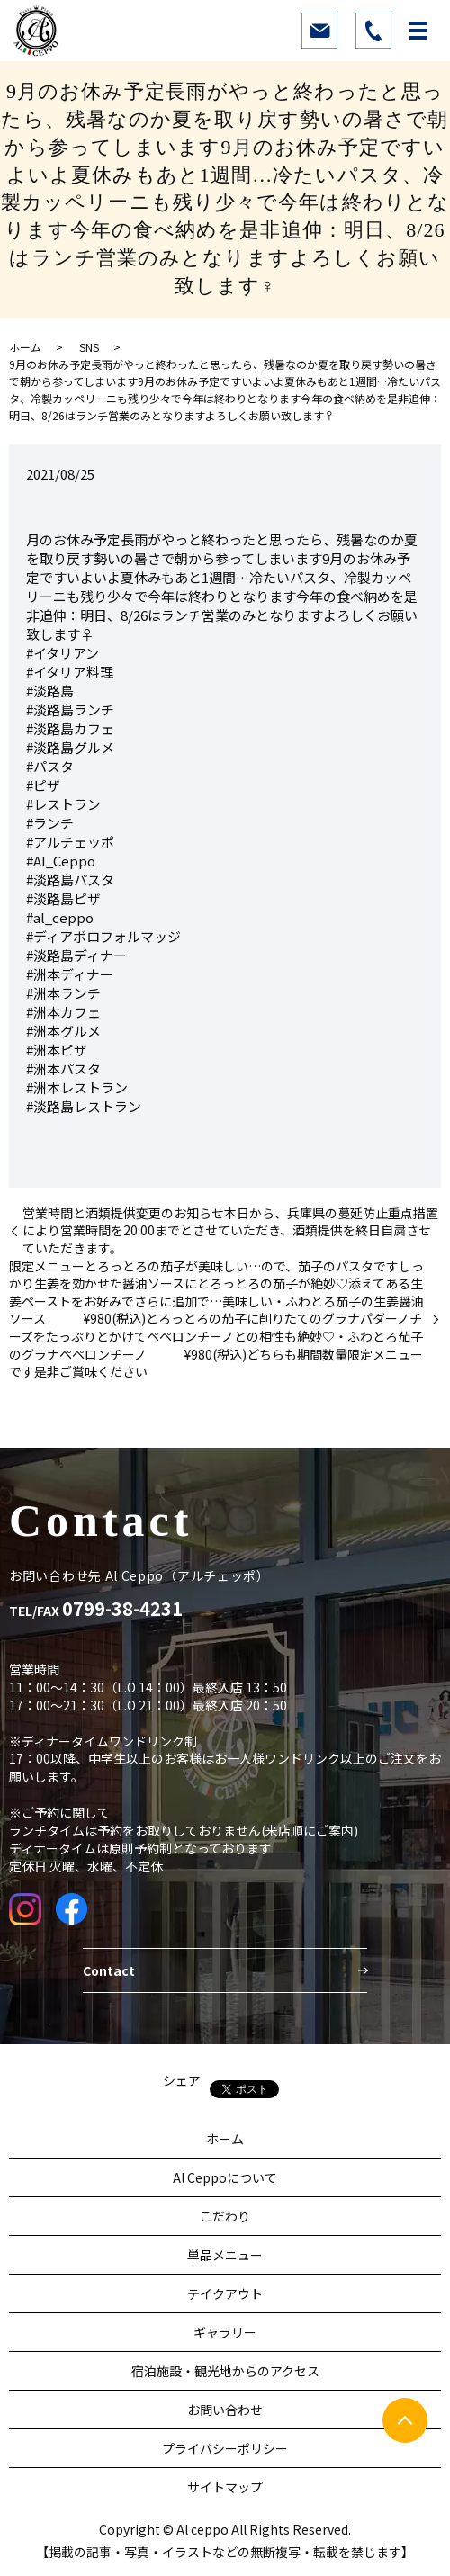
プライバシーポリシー (225, 2448)
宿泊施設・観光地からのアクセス (225, 2371)
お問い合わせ (225, 2410)
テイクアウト (225, 2293)
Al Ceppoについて (225, 2177)
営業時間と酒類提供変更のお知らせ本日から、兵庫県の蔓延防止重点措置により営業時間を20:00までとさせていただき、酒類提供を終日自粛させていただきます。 (230, 1231)
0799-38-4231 (122, 1608)
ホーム (25, 347)
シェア (182, 2080)
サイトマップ (225, 2487)
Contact (109, 1970)
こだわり (225, 2216)
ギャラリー (225, 2332)
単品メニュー (225, 2255)
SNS (89, 347)
